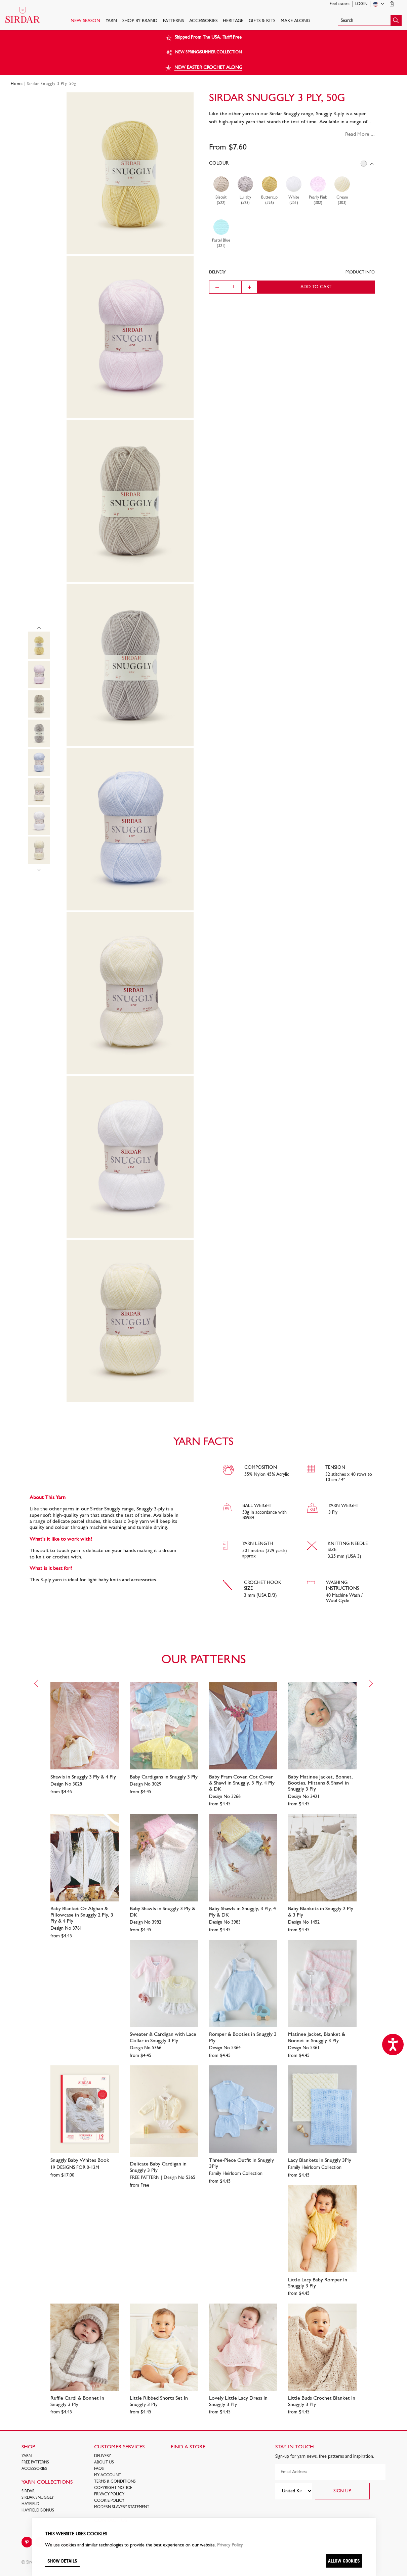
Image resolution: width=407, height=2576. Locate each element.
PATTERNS (173, 21)
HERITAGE (233, 21)
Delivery (102, 2456)
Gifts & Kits (262, 21)
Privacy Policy (109, 2494)
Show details (62, 2561)
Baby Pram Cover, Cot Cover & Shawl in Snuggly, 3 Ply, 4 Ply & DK (242, 1783)
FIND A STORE (188, 2447)
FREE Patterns (35, 2462)
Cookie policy (109, 2501)
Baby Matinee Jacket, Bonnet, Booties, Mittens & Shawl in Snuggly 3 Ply (320, 1783)
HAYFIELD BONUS (38, 2510)
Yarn (111, 21)
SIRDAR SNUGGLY (38, 2498)
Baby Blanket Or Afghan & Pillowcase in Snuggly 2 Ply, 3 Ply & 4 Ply (81, 1915)
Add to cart (315, 287)
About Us (104, 2462)
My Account (107, 2475)
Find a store (340, 4)
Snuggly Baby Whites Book (79, 2160)
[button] (370, 20)
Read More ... (360, 134)
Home (17, 84)
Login (361, 4)
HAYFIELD (30, 2504)
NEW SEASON (85, 21)
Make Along (295, 21)
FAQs (99, 2469)
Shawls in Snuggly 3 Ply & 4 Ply (83, 1777)
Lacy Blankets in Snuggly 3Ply (319, 2160)
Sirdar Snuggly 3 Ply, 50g (51, 84)
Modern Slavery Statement (121, 2507)
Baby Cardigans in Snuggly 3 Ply (164, 1777)
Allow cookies (344, 2561)
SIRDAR (28, 2491)
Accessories (203, 21)
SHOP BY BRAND (140, 21)
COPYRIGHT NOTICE (113, 2488)
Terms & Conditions (115, 2482)
